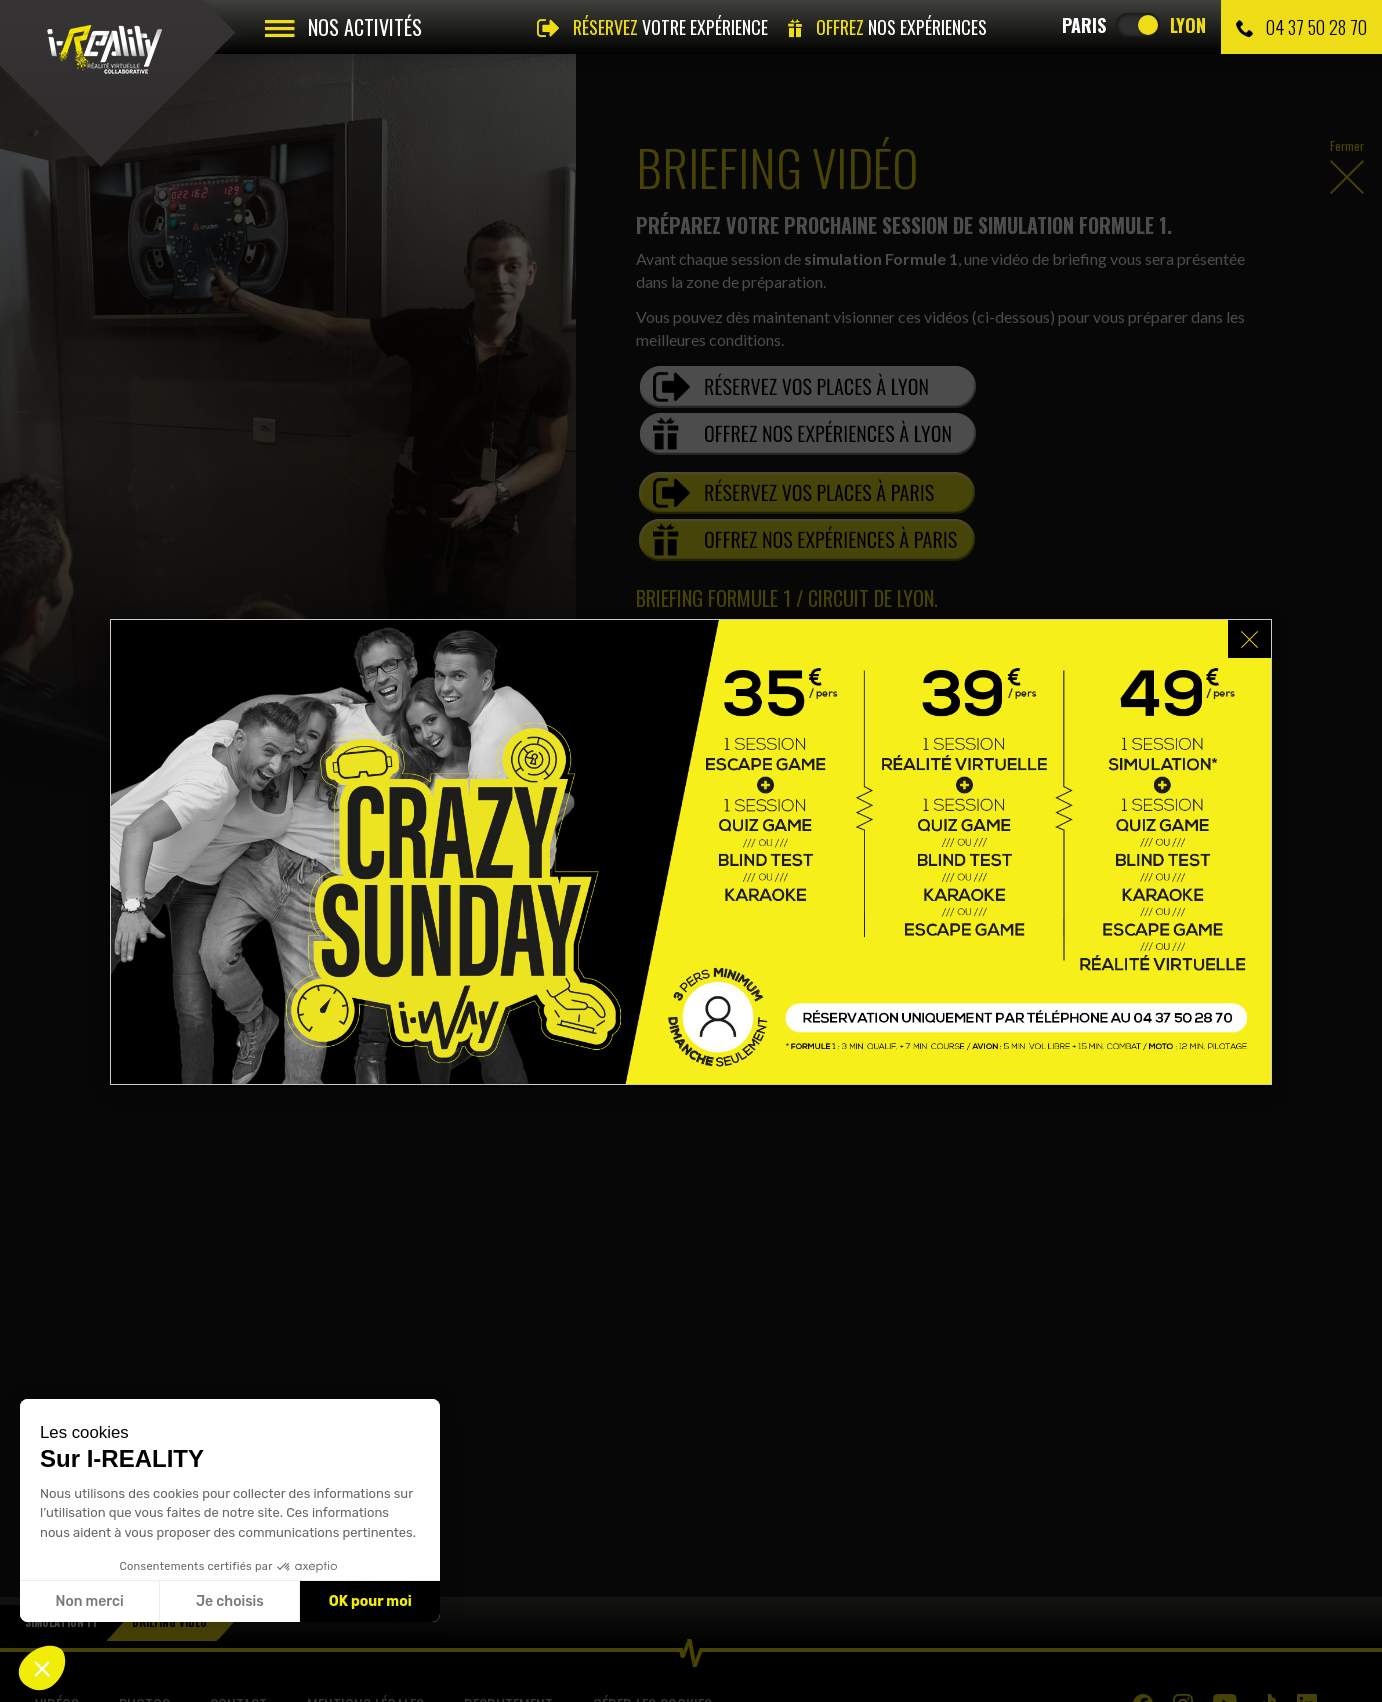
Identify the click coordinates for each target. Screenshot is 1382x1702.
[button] (42, 1668)
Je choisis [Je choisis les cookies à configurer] (230, 1601)
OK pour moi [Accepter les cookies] (370, 1601)
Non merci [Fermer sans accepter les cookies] (89, 1601)
